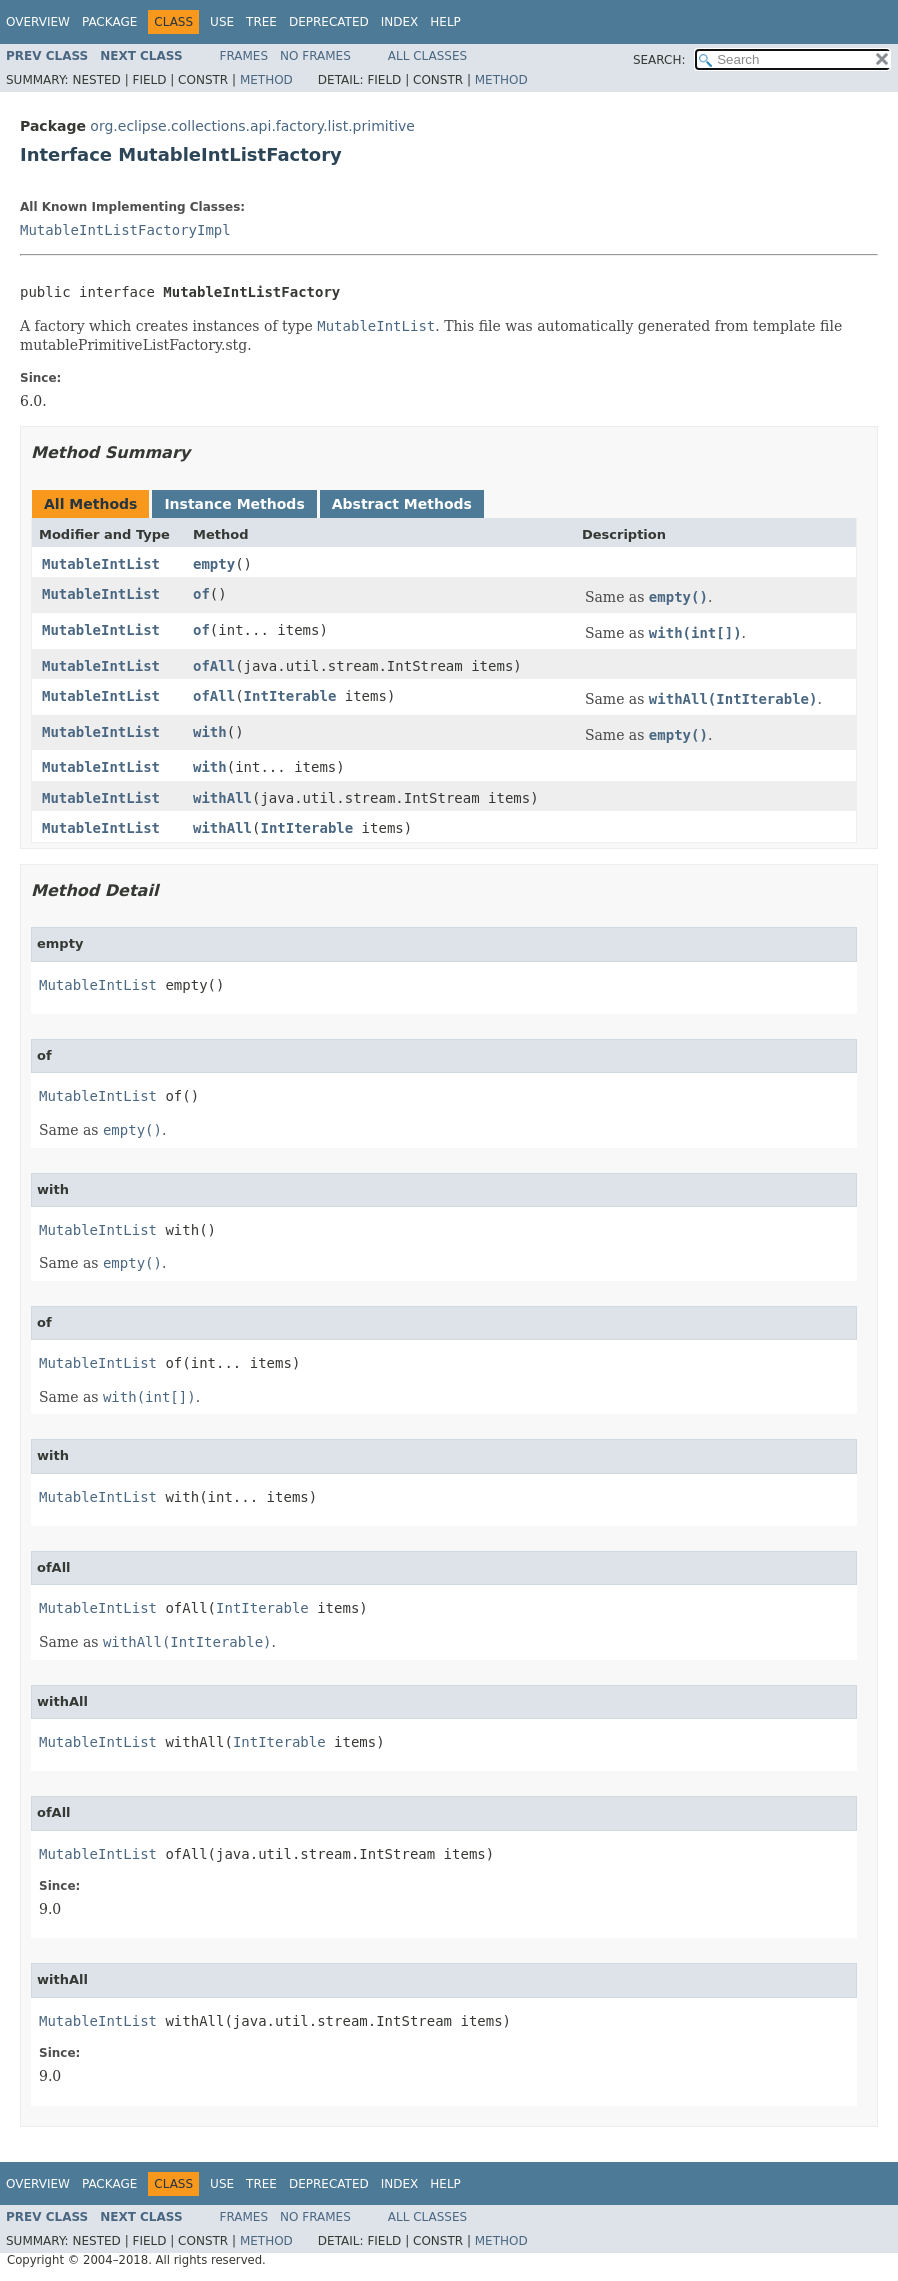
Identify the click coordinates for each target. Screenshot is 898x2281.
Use (222, 22)
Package (109, 22)
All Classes (427, 56)
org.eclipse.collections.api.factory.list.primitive (252, 126)
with (210, 732)
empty (214, 564)
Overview (38, 22)
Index (400, 22)
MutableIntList (101, 564)
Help (445, 22)
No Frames (315, 56)
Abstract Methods (402, 504)
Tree (261, 22)
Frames (244, 56)
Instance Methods (234, 504)
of (201, 594)
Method (266, 80)
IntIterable (290, 696)
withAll (222, 798)
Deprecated (329, 22)
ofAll (214, 666)
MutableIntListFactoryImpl (125, 230)
